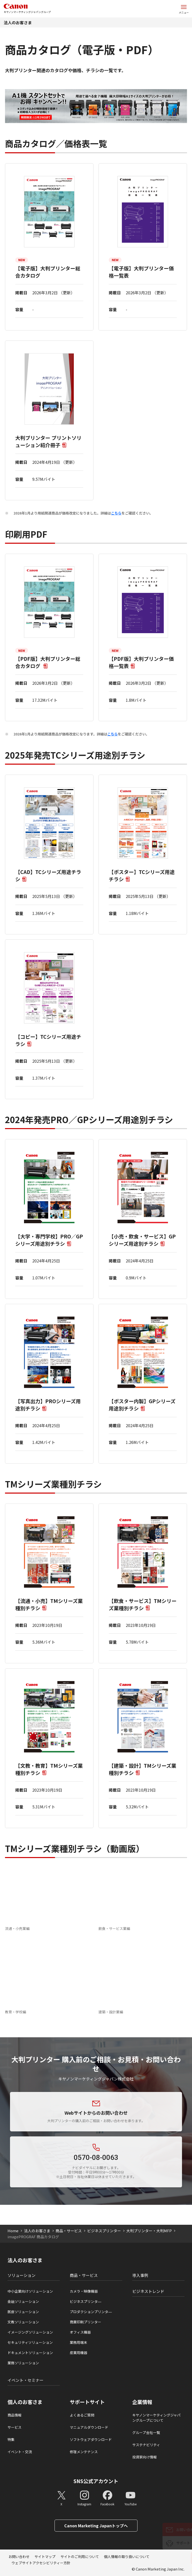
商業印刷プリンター (85, 2321)
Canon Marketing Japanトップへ (96, 2526)
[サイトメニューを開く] (183, 8)
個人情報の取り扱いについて (127, 2556)
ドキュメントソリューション (30, 2352)
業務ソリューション (23, 2362)
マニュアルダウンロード (89, 2427)
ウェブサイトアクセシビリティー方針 (41, 2562)
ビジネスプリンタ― (85, 2301)
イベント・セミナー (26, 2380)
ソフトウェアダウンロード (91, 2439)
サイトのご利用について (79, 2556)
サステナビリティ (146, 2444)
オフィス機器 (80, 2332)
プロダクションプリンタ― (91, 2311)
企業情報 (142, 2402)
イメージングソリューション (30, 2332)
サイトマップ (45, 2556)
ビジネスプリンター (104, 2230)
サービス (15, 2427)
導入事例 (140, 2275)
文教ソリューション (23, 2321)
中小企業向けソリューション (30, 2291)
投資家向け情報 (144, 2456)
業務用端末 (78, 2342)
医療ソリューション (23, 2311)
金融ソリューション (23, 2301)
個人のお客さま (25, 2402)
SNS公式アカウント (96, 2481)
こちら (116, 513)
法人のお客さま (18, 22)
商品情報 (15, 2414)
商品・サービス (69, 2230)
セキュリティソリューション (30, 2342)
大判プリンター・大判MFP (149, 2230)
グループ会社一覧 (146, 2432)
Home (13, 2230)
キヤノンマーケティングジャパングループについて (156, 2417)
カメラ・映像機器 (84, 2291)
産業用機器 (78, 2352)
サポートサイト (87, 2402)
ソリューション (22, 2275)
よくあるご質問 (82, 2414)
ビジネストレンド (148, 2291)
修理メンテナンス (84, 2451)
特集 (11, 2439)
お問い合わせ (19, 2556)
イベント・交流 (20, 2451)
